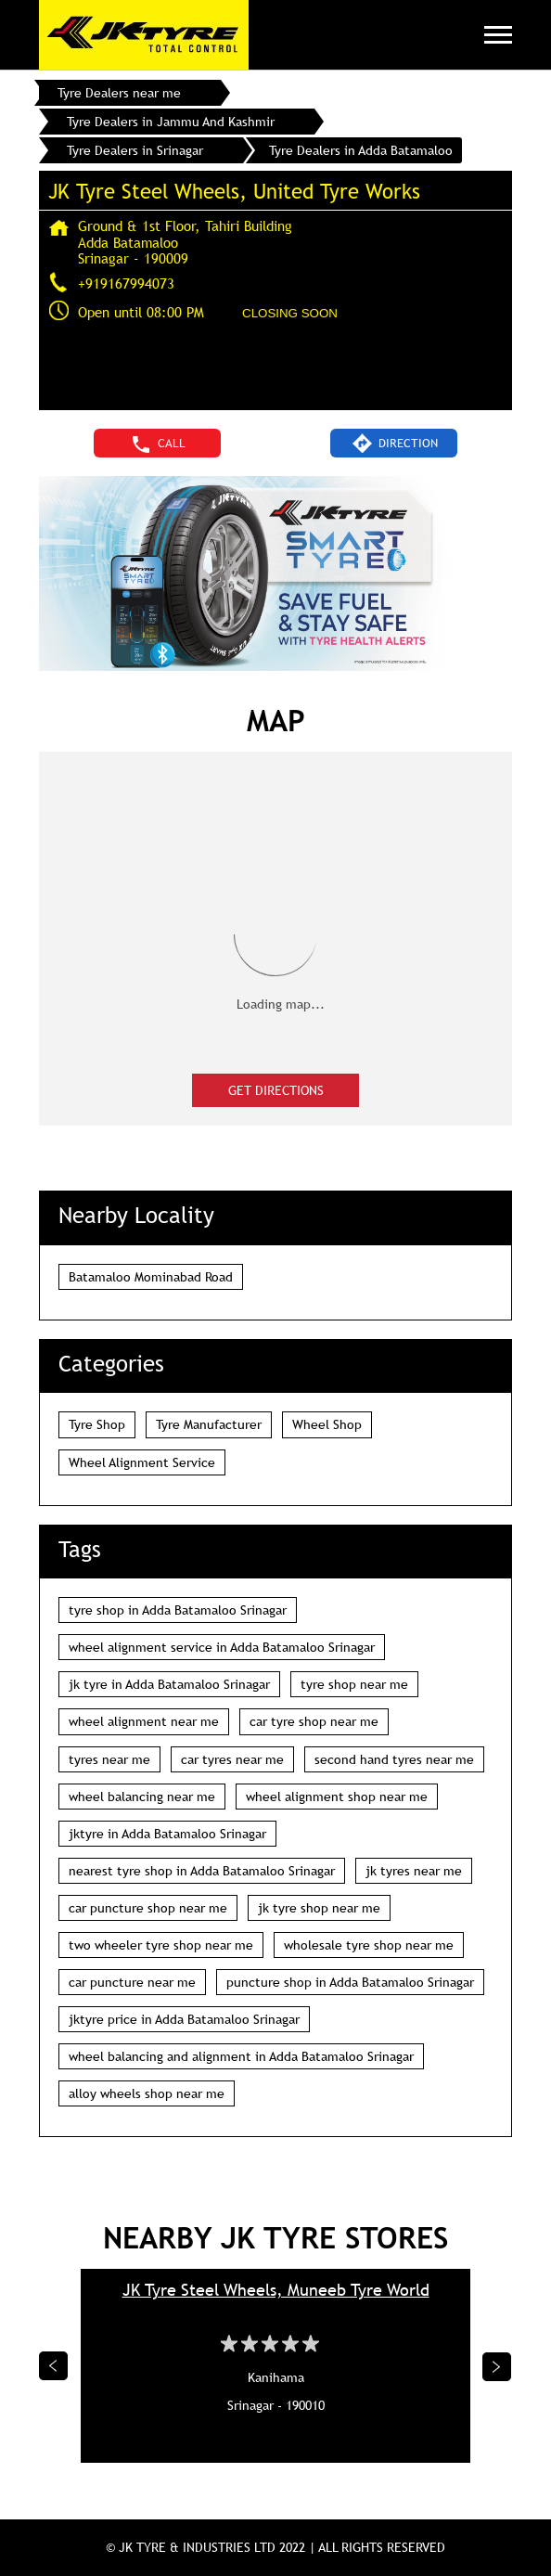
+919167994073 (126, 283)
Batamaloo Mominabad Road (151, 1277)
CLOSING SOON (290, 313)
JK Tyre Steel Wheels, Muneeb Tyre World (275, 2289)
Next (497, 2366)
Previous (54, 2366)
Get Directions (276, 1090)
